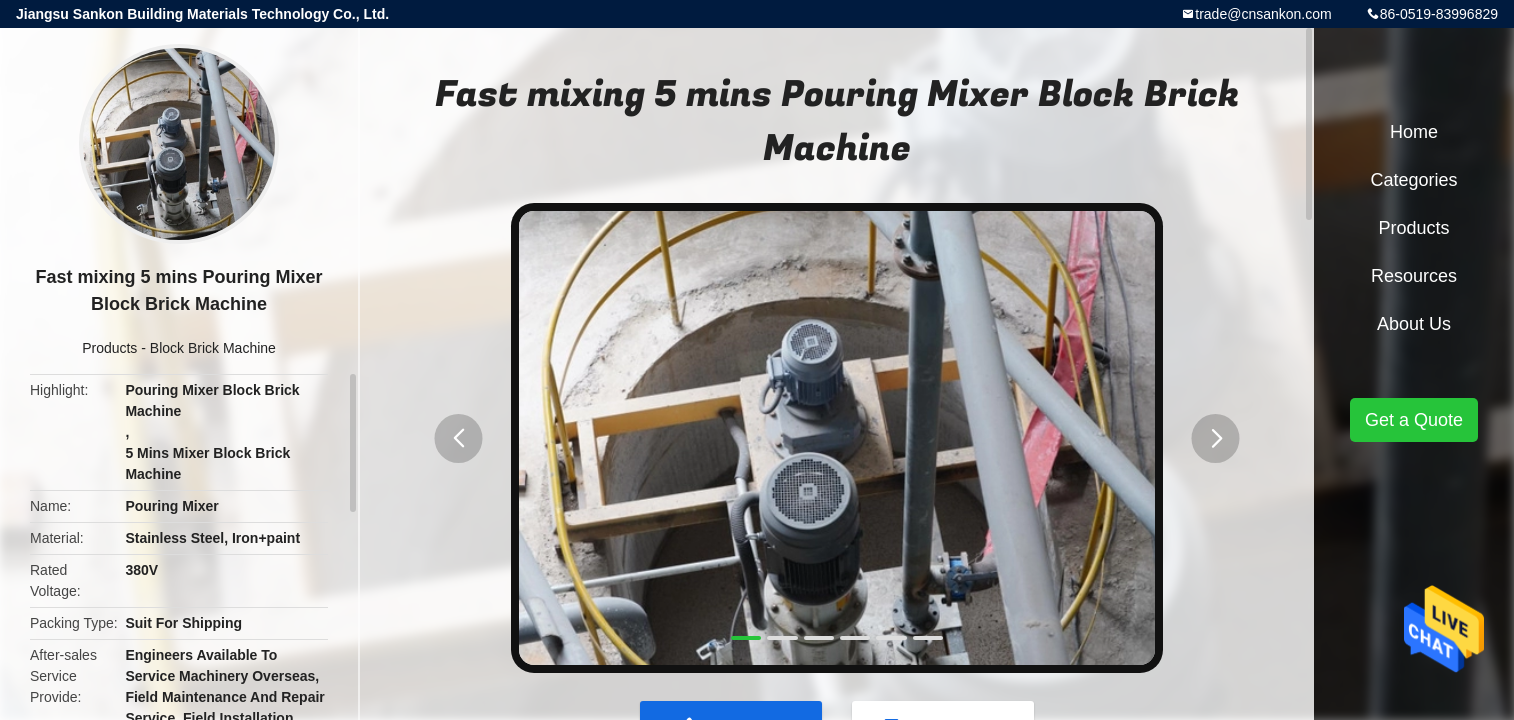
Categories (1413, 180)
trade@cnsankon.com (1263, 14)
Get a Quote (1414, 420)
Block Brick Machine (213, 348)
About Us (1414, 324)
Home (1414, 132)
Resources (1414, 276)
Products (109, 348)
